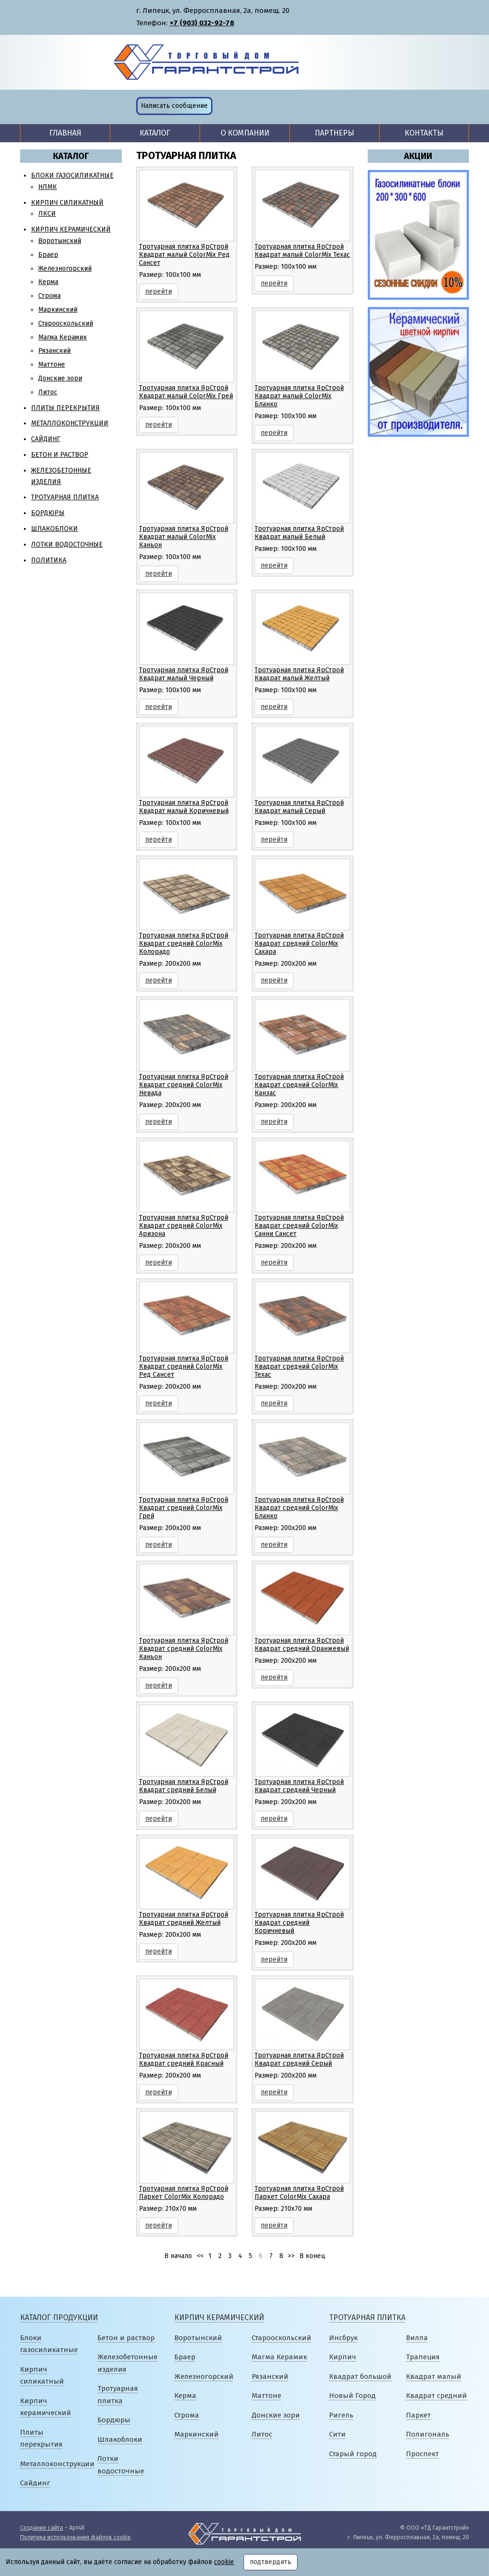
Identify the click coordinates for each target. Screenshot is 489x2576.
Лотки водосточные (67, 544)
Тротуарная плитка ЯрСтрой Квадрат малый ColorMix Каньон (183, 537)
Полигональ (427, 2434)
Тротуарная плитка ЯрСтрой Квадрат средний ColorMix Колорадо (183, 943)
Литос (47, 392)
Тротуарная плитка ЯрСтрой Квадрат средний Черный (299, 1786)
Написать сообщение (174, 106)
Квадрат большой (360, 2376)
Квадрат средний (436, 2395)
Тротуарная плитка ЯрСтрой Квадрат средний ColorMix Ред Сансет (183, 1366)
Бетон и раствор (59, 455)
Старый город (353, 2453)
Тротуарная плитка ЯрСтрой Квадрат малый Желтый (299, 674)
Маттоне (51, 364)
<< (200, 2256)
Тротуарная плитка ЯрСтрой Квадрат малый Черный (183, 674)
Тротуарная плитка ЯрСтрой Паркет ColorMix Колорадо (183, 2193)
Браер (48, 255)
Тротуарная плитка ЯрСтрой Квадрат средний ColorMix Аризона (183, 1226)
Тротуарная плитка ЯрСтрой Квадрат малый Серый (299, 807)
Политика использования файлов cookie (75, 2537)
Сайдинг (45, 439)
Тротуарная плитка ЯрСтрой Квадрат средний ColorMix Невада (183, 1085)
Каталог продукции (59, 2317)
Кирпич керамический (71, 229)
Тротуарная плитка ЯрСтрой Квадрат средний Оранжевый (302, 1644)
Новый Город (352, 2395)
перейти (158, 291)
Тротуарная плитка (65, 497)
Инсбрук (343, 2337)
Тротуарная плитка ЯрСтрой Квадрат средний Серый (299, 2059)
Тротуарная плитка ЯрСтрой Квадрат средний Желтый (183, 1919)
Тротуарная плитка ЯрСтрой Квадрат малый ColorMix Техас (302, 251)
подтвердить (270, 2562)
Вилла (417, 2337)
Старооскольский (65, 323)
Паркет (418, 2415)
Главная (65, 132)
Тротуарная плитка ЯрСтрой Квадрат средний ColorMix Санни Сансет (299, 1226)
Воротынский (59, 241)
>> (291, 2256)
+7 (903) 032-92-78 (202, 23)
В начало (178, 2256)
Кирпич (342, 2357)
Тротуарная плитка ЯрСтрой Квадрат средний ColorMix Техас (299, 1366)
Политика (48, 560)
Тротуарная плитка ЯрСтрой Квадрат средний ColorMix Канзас (299, 1085)
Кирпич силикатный (67, 203)
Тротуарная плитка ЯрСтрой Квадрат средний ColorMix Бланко (299, 1508)
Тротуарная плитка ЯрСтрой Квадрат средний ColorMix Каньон (183, 1648)
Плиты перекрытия (65, 408)
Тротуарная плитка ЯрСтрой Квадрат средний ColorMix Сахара (299, 943)
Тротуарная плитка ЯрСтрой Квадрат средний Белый (183, 1786)
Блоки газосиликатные (72, 175)
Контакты (424, 132)
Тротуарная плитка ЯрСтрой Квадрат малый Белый (299, 533)
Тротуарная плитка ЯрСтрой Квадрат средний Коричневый (299, 1923)
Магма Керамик (62, 337)
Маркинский (57, 310)
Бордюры (47, 513)
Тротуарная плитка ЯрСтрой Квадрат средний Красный (183, 2059)
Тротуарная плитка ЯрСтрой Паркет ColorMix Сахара (299, 2193)
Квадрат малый (433, 2376)
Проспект (422, 2453)
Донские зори (60, 378)
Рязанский (54, 351)
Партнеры (334, 132)
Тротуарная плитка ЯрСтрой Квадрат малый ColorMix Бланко (299, 396)
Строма (49, 296)
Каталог (154, 132)
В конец (312, 2256)
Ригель (341, 2415)
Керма (48, 282)
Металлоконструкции (69, 423)
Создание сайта (41, 2527)
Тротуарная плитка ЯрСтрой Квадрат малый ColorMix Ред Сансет (184, 255)
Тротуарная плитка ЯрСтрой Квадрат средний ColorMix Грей (183, 1508)
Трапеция (423, 2357)
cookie (224, 2562)
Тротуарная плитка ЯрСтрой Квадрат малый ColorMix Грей (186, 392)
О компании (245, 132)
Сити (337, 2434)
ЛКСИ (47, 214)
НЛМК (47, 187)
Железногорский (65, 268)
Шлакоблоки (54, 529)
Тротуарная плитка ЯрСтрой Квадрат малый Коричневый (184, 807)
